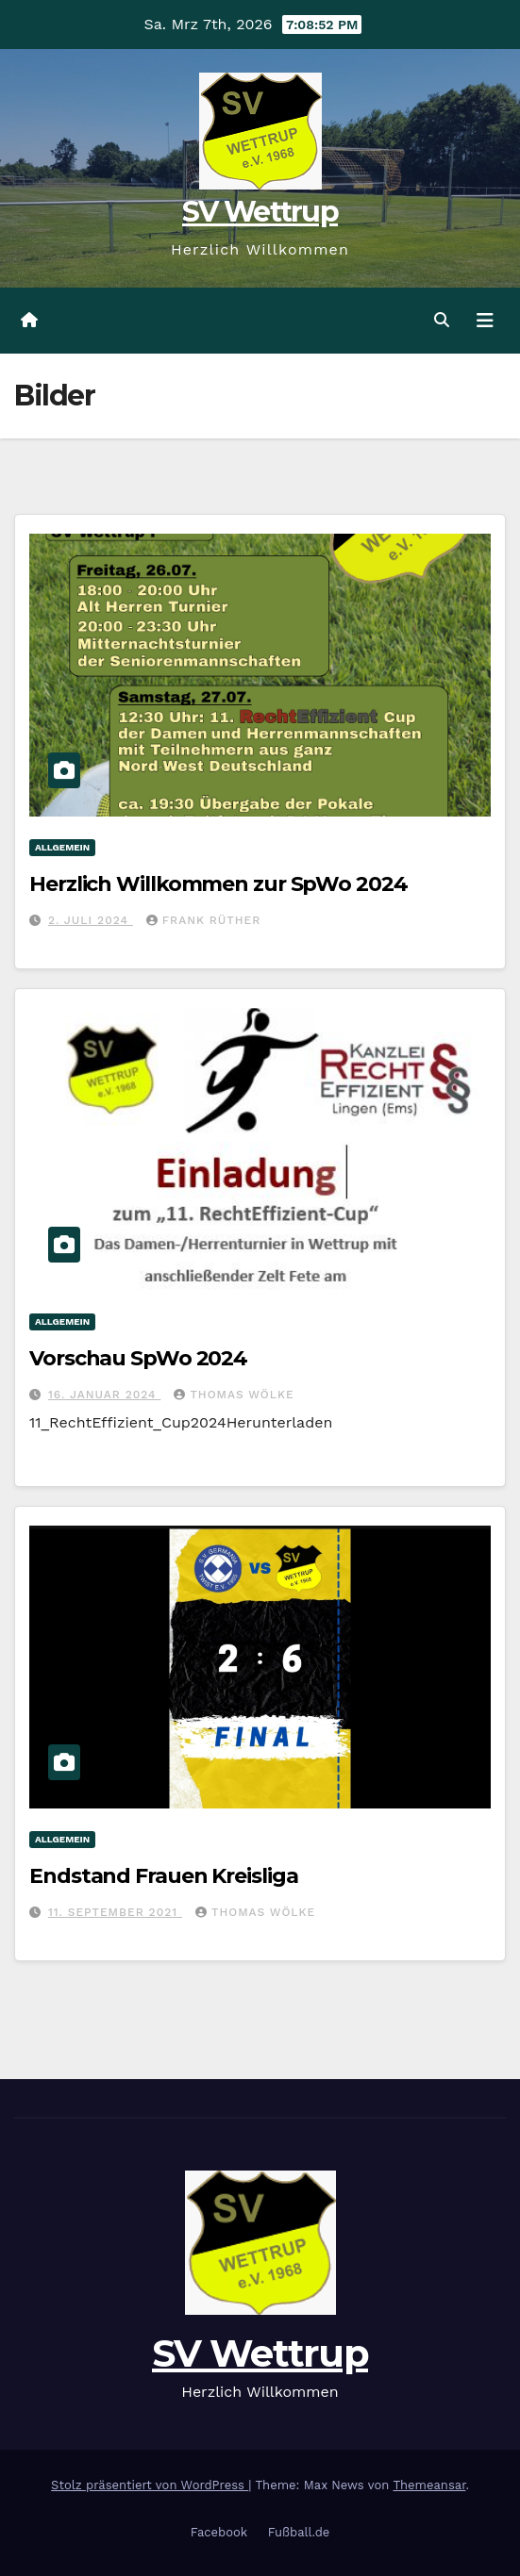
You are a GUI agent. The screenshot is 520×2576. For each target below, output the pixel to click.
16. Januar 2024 (104, 1394)
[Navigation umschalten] (485, 321)
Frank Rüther (203, 920)
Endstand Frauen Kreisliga (163, 1876)
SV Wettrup (260, 211)
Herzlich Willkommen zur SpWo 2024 (218, 884)
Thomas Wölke (234, 1394)
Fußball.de (299, 2532)
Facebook (219, 2532)
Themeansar (429, 2485)
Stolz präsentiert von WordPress (149, 2485)
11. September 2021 (115, 1912)
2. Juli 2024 (90, 920)
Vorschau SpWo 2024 (138, 1358)
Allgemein (62, 847)
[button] (441, 320)
